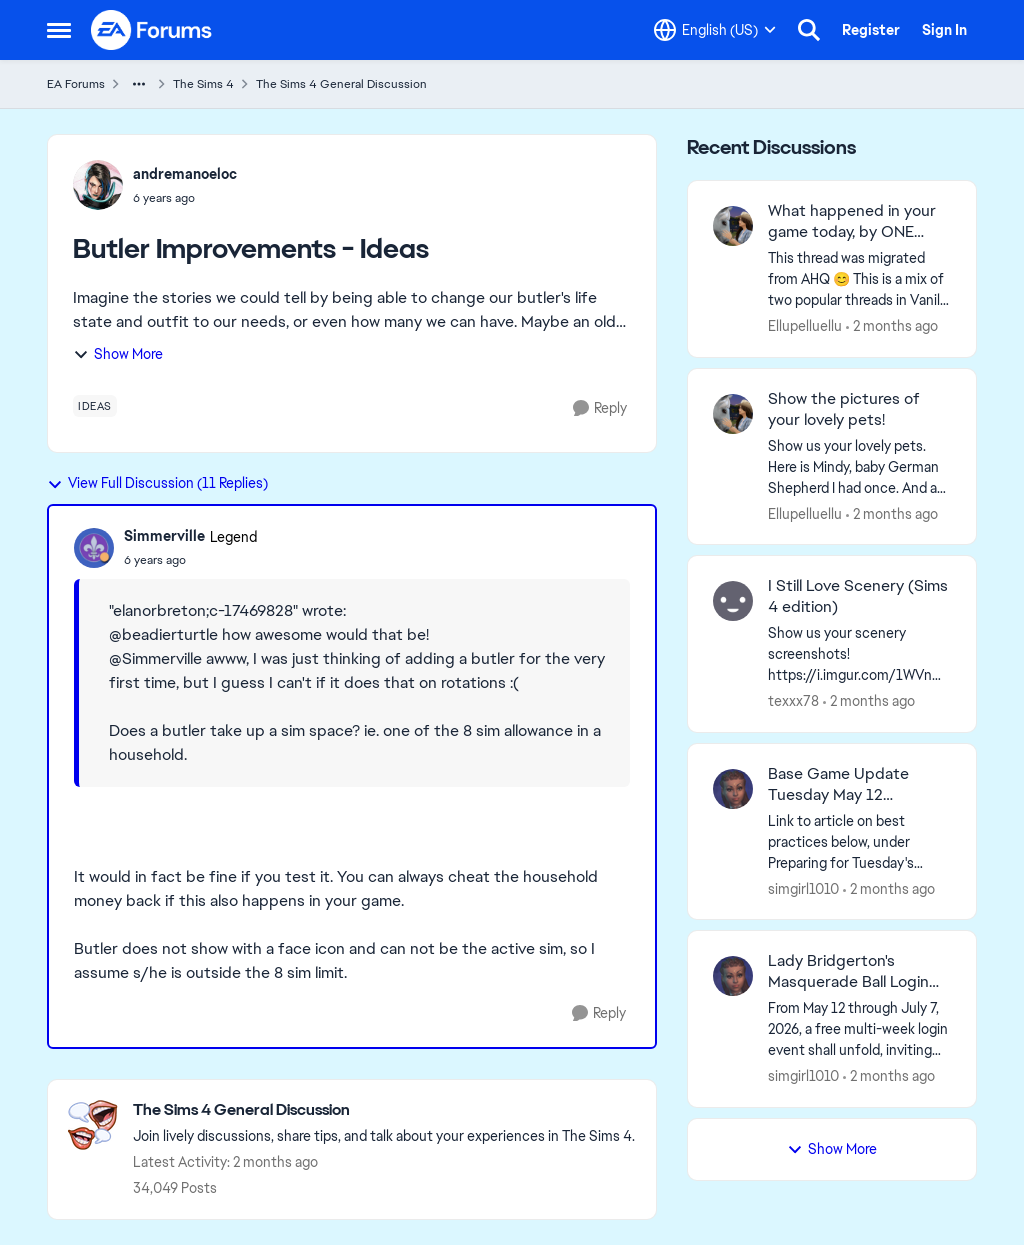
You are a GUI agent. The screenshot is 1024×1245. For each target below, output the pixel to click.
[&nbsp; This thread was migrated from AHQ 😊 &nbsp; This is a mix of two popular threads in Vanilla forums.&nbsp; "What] (859, 279)
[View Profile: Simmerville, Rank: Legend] (94, 548)
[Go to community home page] (152, 30)
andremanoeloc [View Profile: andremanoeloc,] (185, 174)
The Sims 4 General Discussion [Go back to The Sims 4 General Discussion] (341, 84)
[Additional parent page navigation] (139, 84)
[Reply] (600, 408)
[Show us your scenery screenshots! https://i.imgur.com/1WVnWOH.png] (859, 654)
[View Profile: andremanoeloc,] (98, 185)
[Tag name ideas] (95, 406)
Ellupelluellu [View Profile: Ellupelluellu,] (805, 326)
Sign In (944, 30)
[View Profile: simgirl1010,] (733, 789)
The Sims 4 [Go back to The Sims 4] (203, 84)
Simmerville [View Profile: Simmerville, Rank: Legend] (164, 536)
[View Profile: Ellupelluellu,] (733, 226)
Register (871, 30)
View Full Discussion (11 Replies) (157, 483)
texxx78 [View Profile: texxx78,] (793, 701)
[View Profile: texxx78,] (733, 601)
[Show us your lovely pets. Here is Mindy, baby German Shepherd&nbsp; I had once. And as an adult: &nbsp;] (859, 466)
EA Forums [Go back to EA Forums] (76, 84)
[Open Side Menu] (59, 30)
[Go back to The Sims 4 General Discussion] (384, 1110)
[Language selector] (715, 30)
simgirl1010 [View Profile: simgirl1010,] (803, 888)
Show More (118, 354)
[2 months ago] (892, 326)
